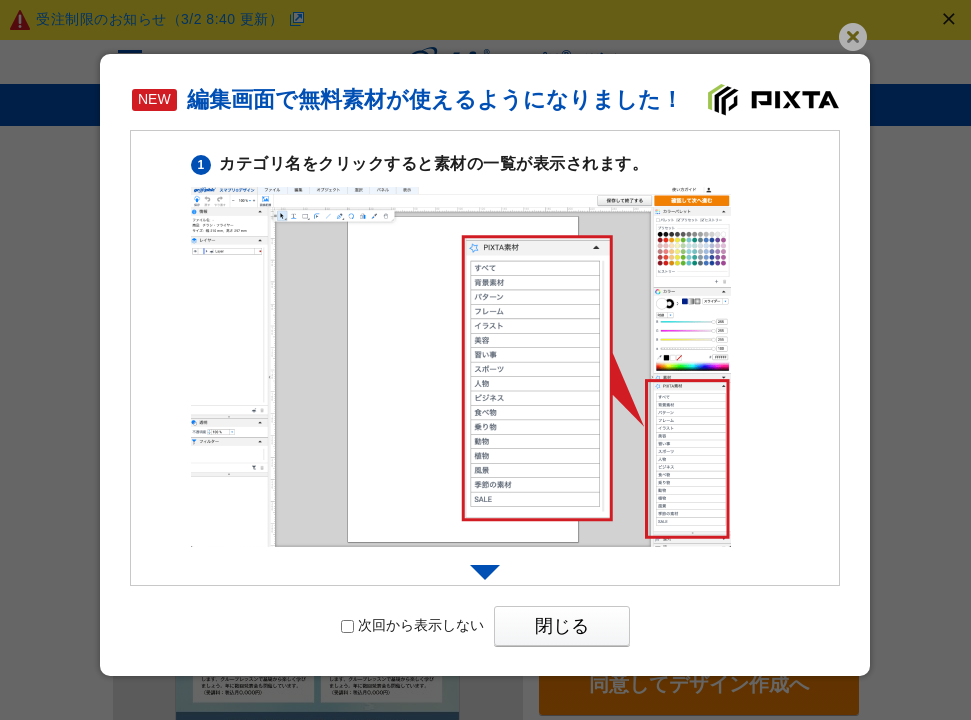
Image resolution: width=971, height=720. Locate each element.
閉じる (562, 626)
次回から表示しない (412, 625)
